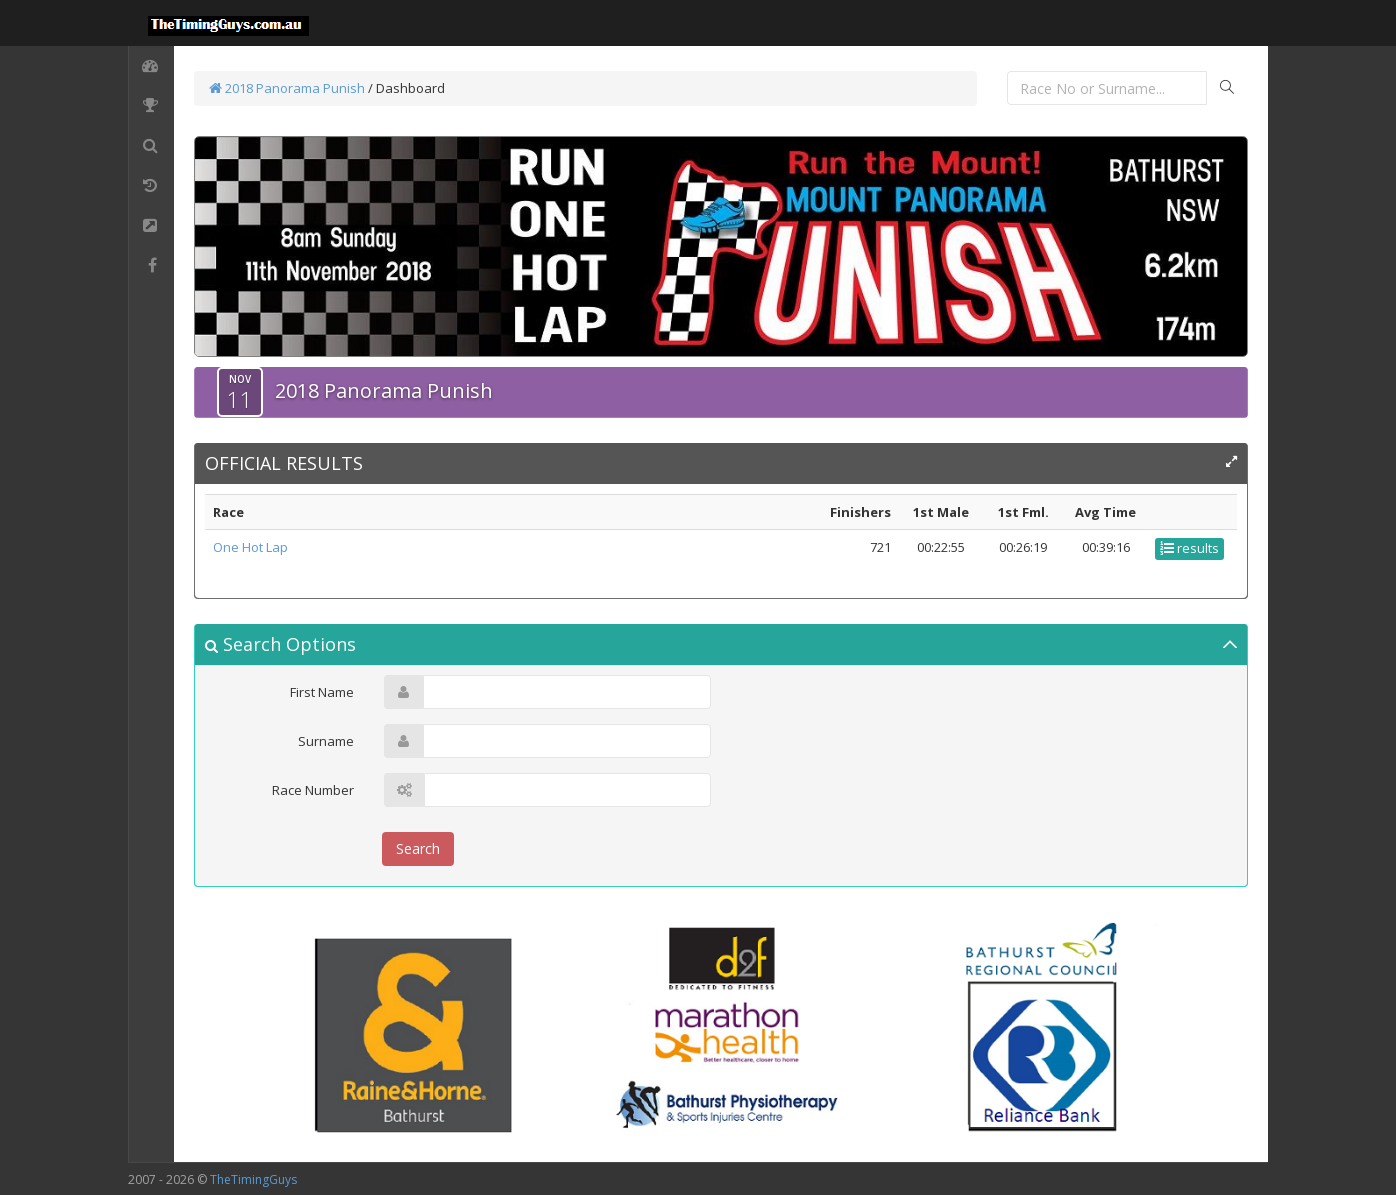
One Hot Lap (250, 547)
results (1189, 548)
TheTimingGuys (253, 1179)
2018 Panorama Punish (287, 88)
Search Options (280, 644)
